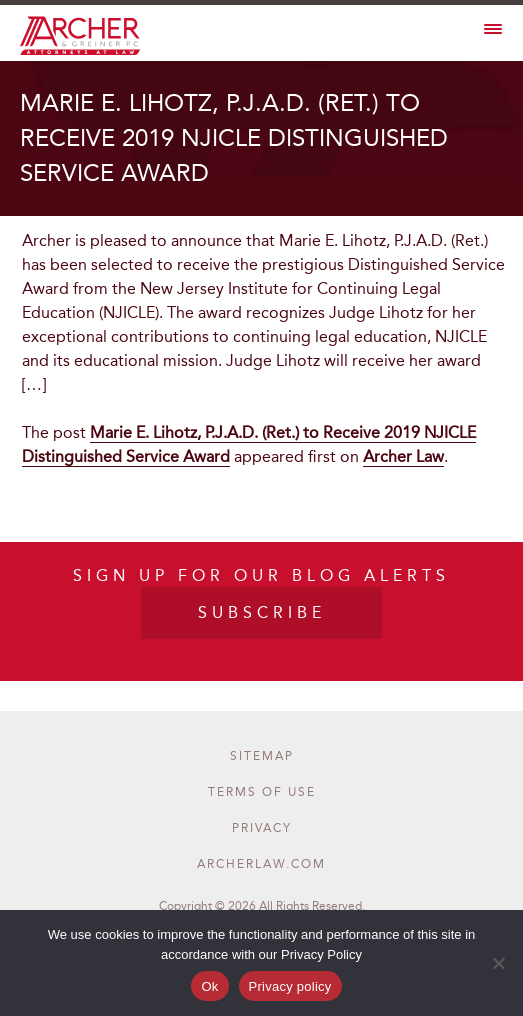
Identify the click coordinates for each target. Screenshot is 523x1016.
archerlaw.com (261, 864)
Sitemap (262, 756)
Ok (209, 986)
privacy (262, 828)
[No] (498, 963)
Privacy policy (290, 986)
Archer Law (403, 456)
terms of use (262, 792)
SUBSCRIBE (262, 612)
